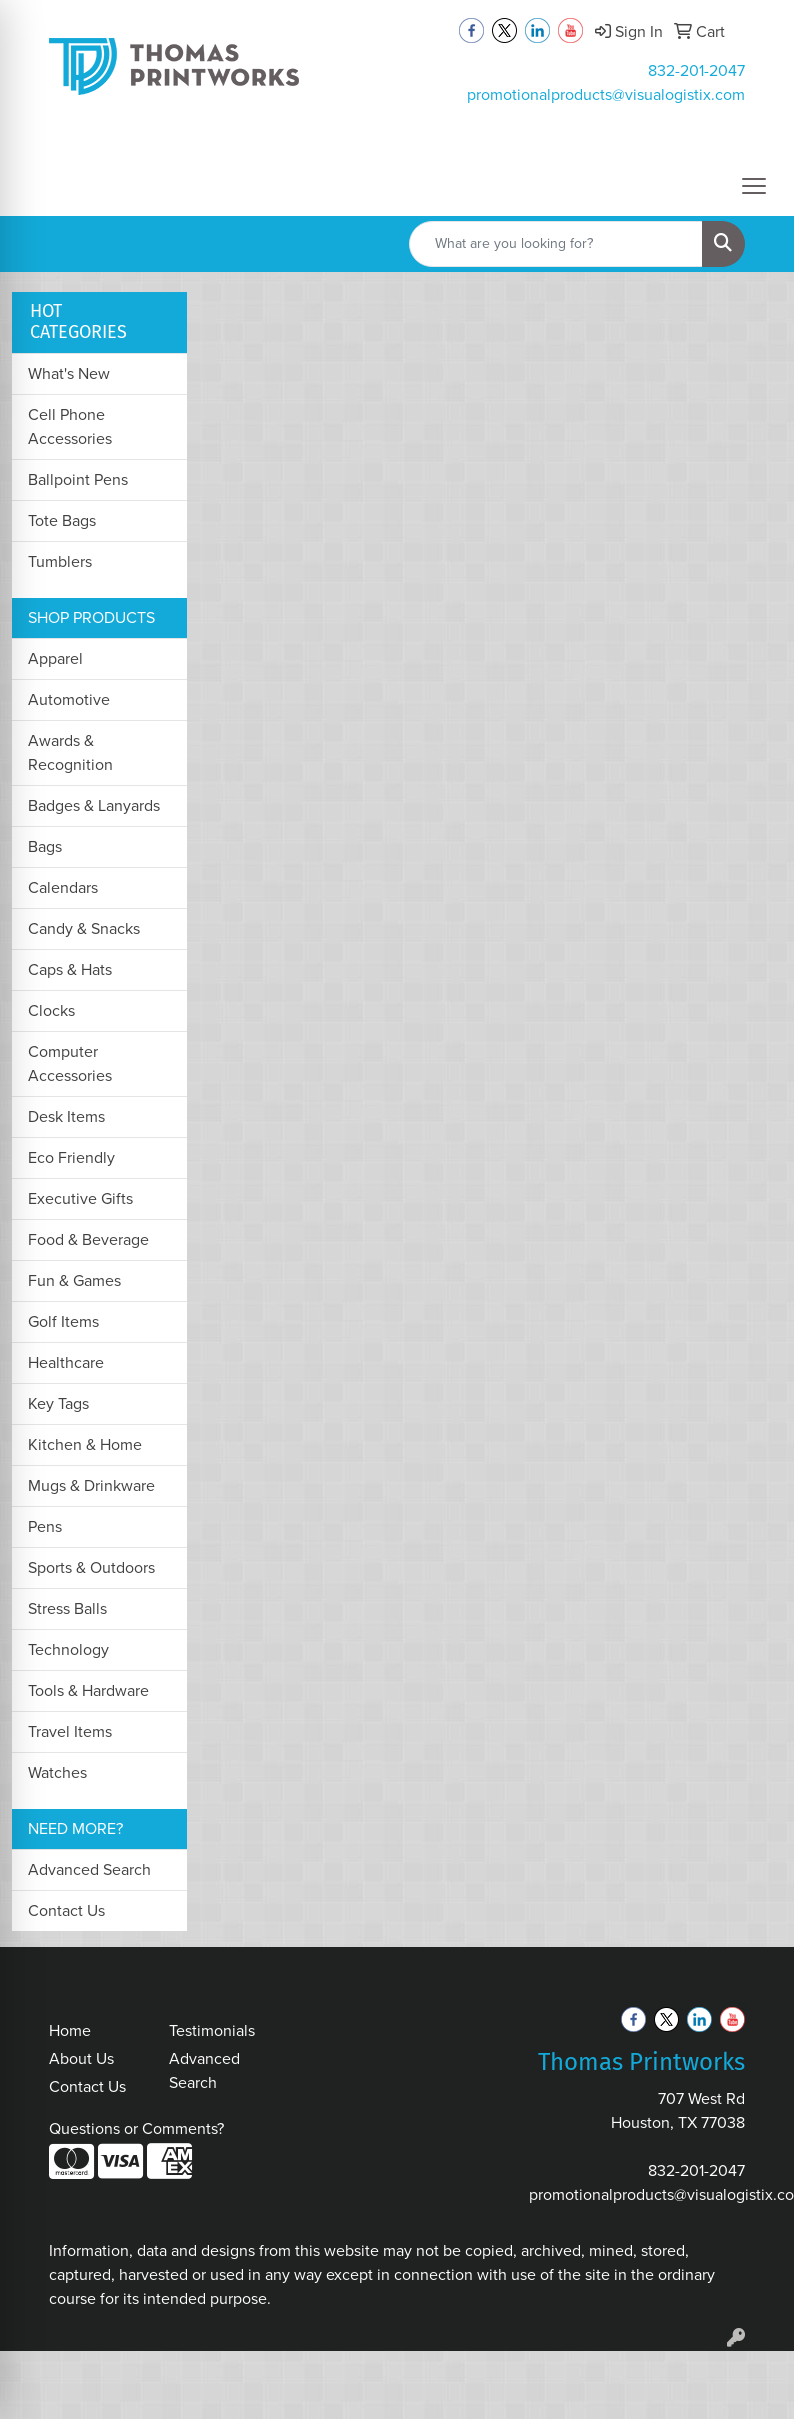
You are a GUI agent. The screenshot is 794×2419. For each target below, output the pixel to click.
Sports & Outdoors (91, 1567)
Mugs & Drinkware (91, 1485)
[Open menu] (754, 186)
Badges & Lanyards (94, 805)
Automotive (69, 699)
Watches (57, 1772)
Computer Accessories (70, 1063)
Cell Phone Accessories (70, 426)
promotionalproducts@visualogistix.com (606, 94)
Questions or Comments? (136, 2128)
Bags (45, 846)
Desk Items (66, 1116)
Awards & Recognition (70, 752)
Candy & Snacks (84, 928)
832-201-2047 (696, 70)
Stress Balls (67, 1608)
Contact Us (66, 1910)
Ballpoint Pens (78, 479)
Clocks (51, 1010)
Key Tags (58, 1403)
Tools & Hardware (88, 1690)
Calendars (63, 887)
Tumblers (60, 561)
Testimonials (212, 2030)
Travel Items (70, 1731)
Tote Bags (62, 520)
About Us (81, 2058)
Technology (68, 1649)
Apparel (55, 658)
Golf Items (63, 1321)
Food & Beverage (88, 1239)
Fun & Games (74, 1280)
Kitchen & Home (85, 1444)
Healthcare (66, 1362)
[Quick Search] (556, 244)
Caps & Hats (70, 969)
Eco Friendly (71, 1157)
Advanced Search (89, 1869)
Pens (45, 1526)
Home (70, 2030)
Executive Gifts (80, 1198)
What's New (69, 373)
